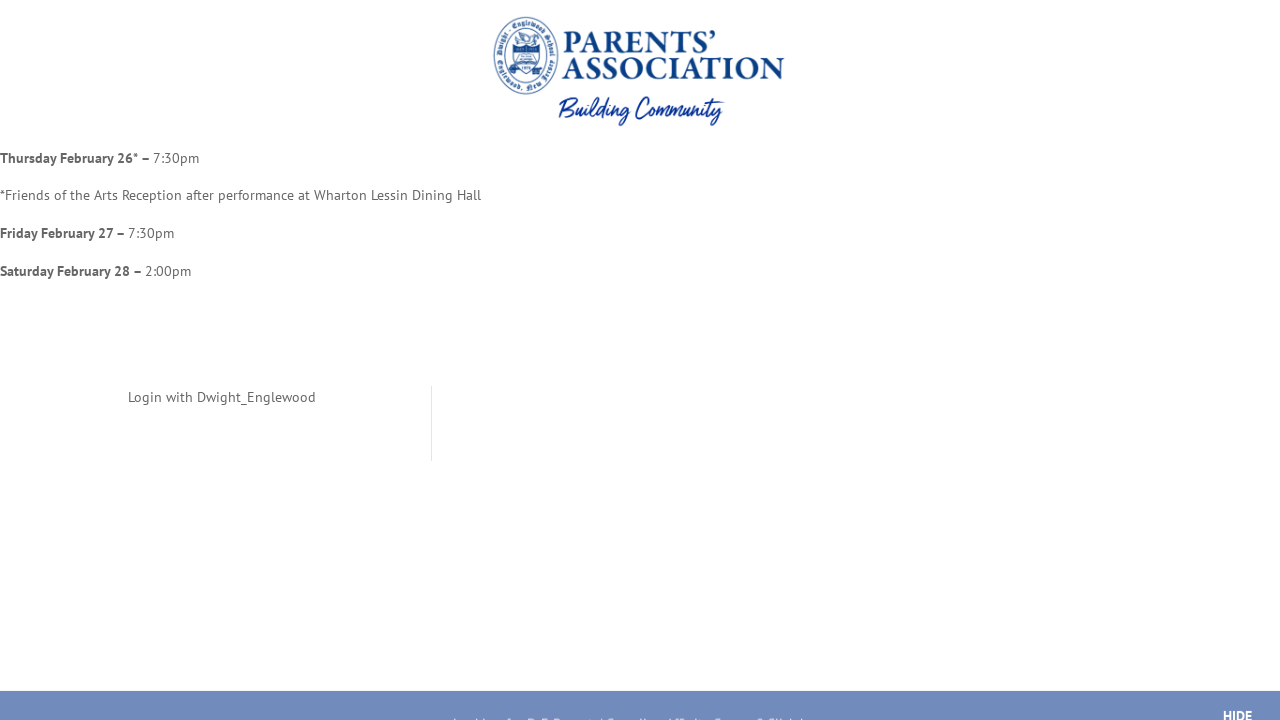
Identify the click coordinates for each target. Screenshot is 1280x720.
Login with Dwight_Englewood (222, 397)
